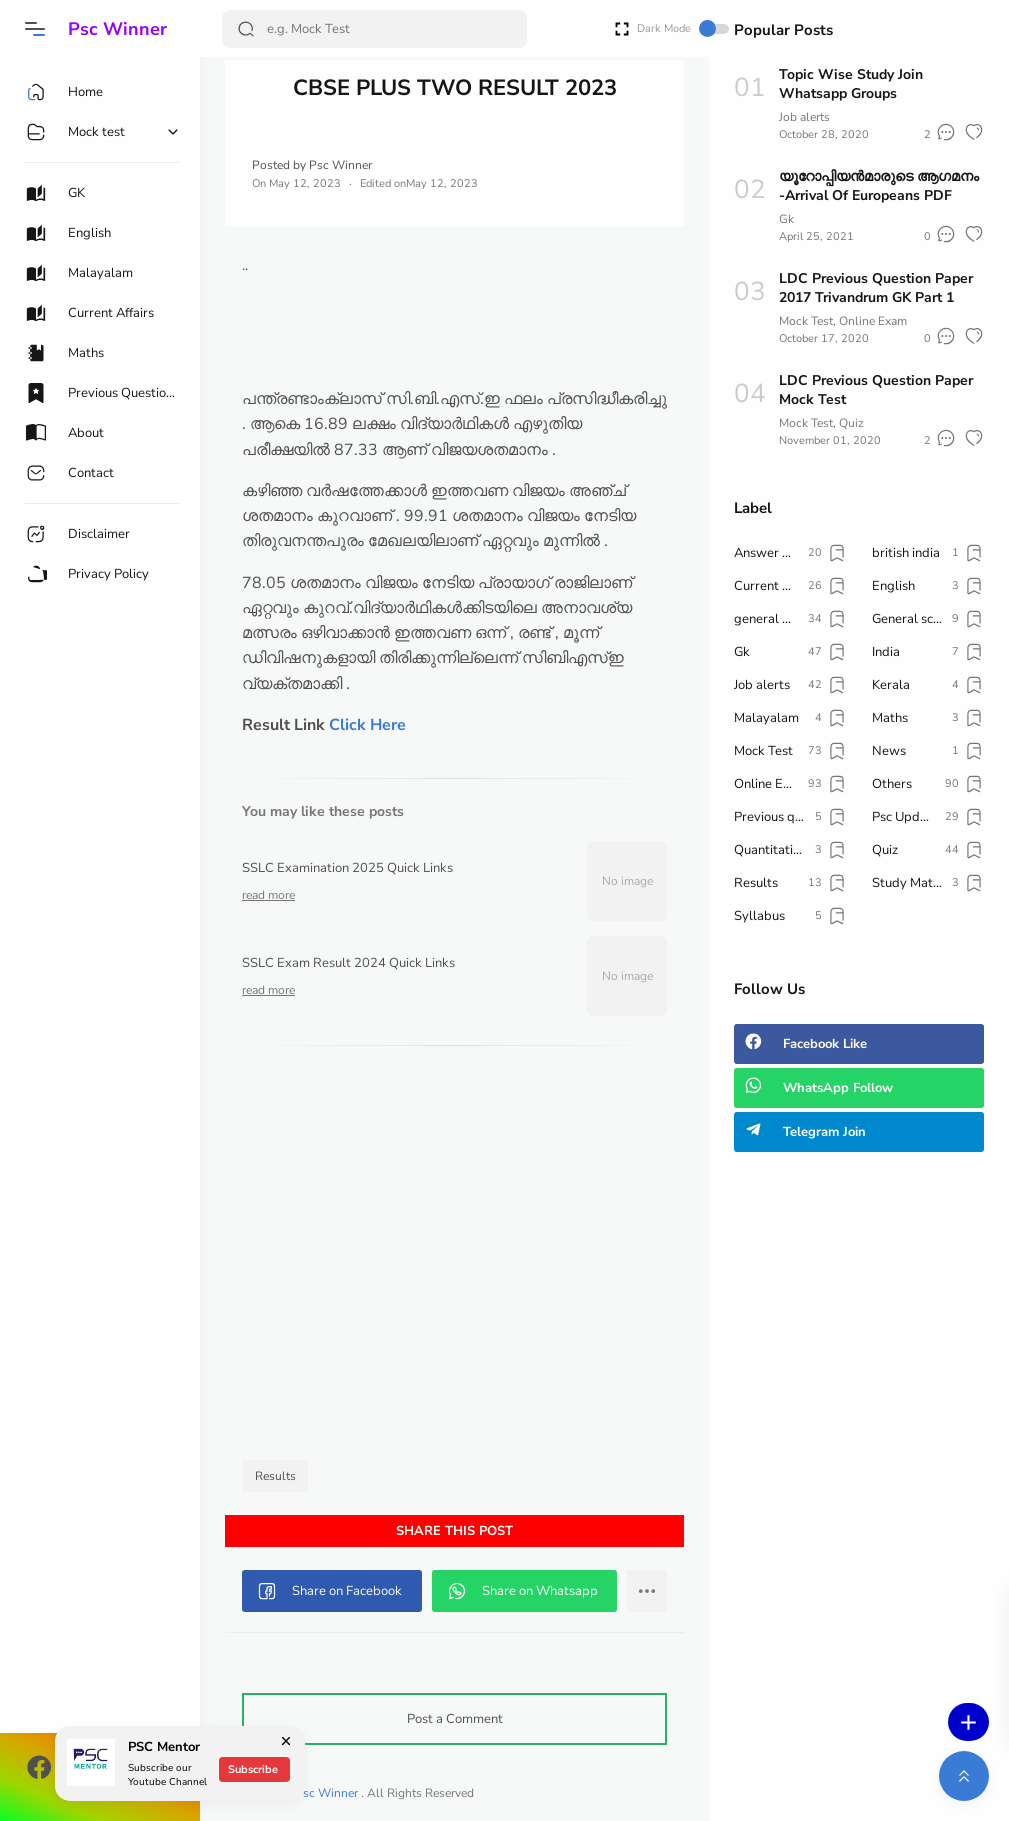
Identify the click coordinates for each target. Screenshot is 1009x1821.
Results (275, 1476)
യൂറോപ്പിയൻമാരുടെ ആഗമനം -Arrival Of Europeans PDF (879, 186)
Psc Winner (117, 29)
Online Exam (873, 321)
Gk (786, 219)
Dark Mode (683, 28)
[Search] (374, 29)
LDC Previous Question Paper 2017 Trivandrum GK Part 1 (876, 288)
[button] (35, 29)
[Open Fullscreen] (622, 27)
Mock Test (806, 321)
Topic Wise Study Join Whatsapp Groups (851, 84)
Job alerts (804, 117)
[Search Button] (246, 29)
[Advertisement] (454, 1258)
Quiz (851, 423)
